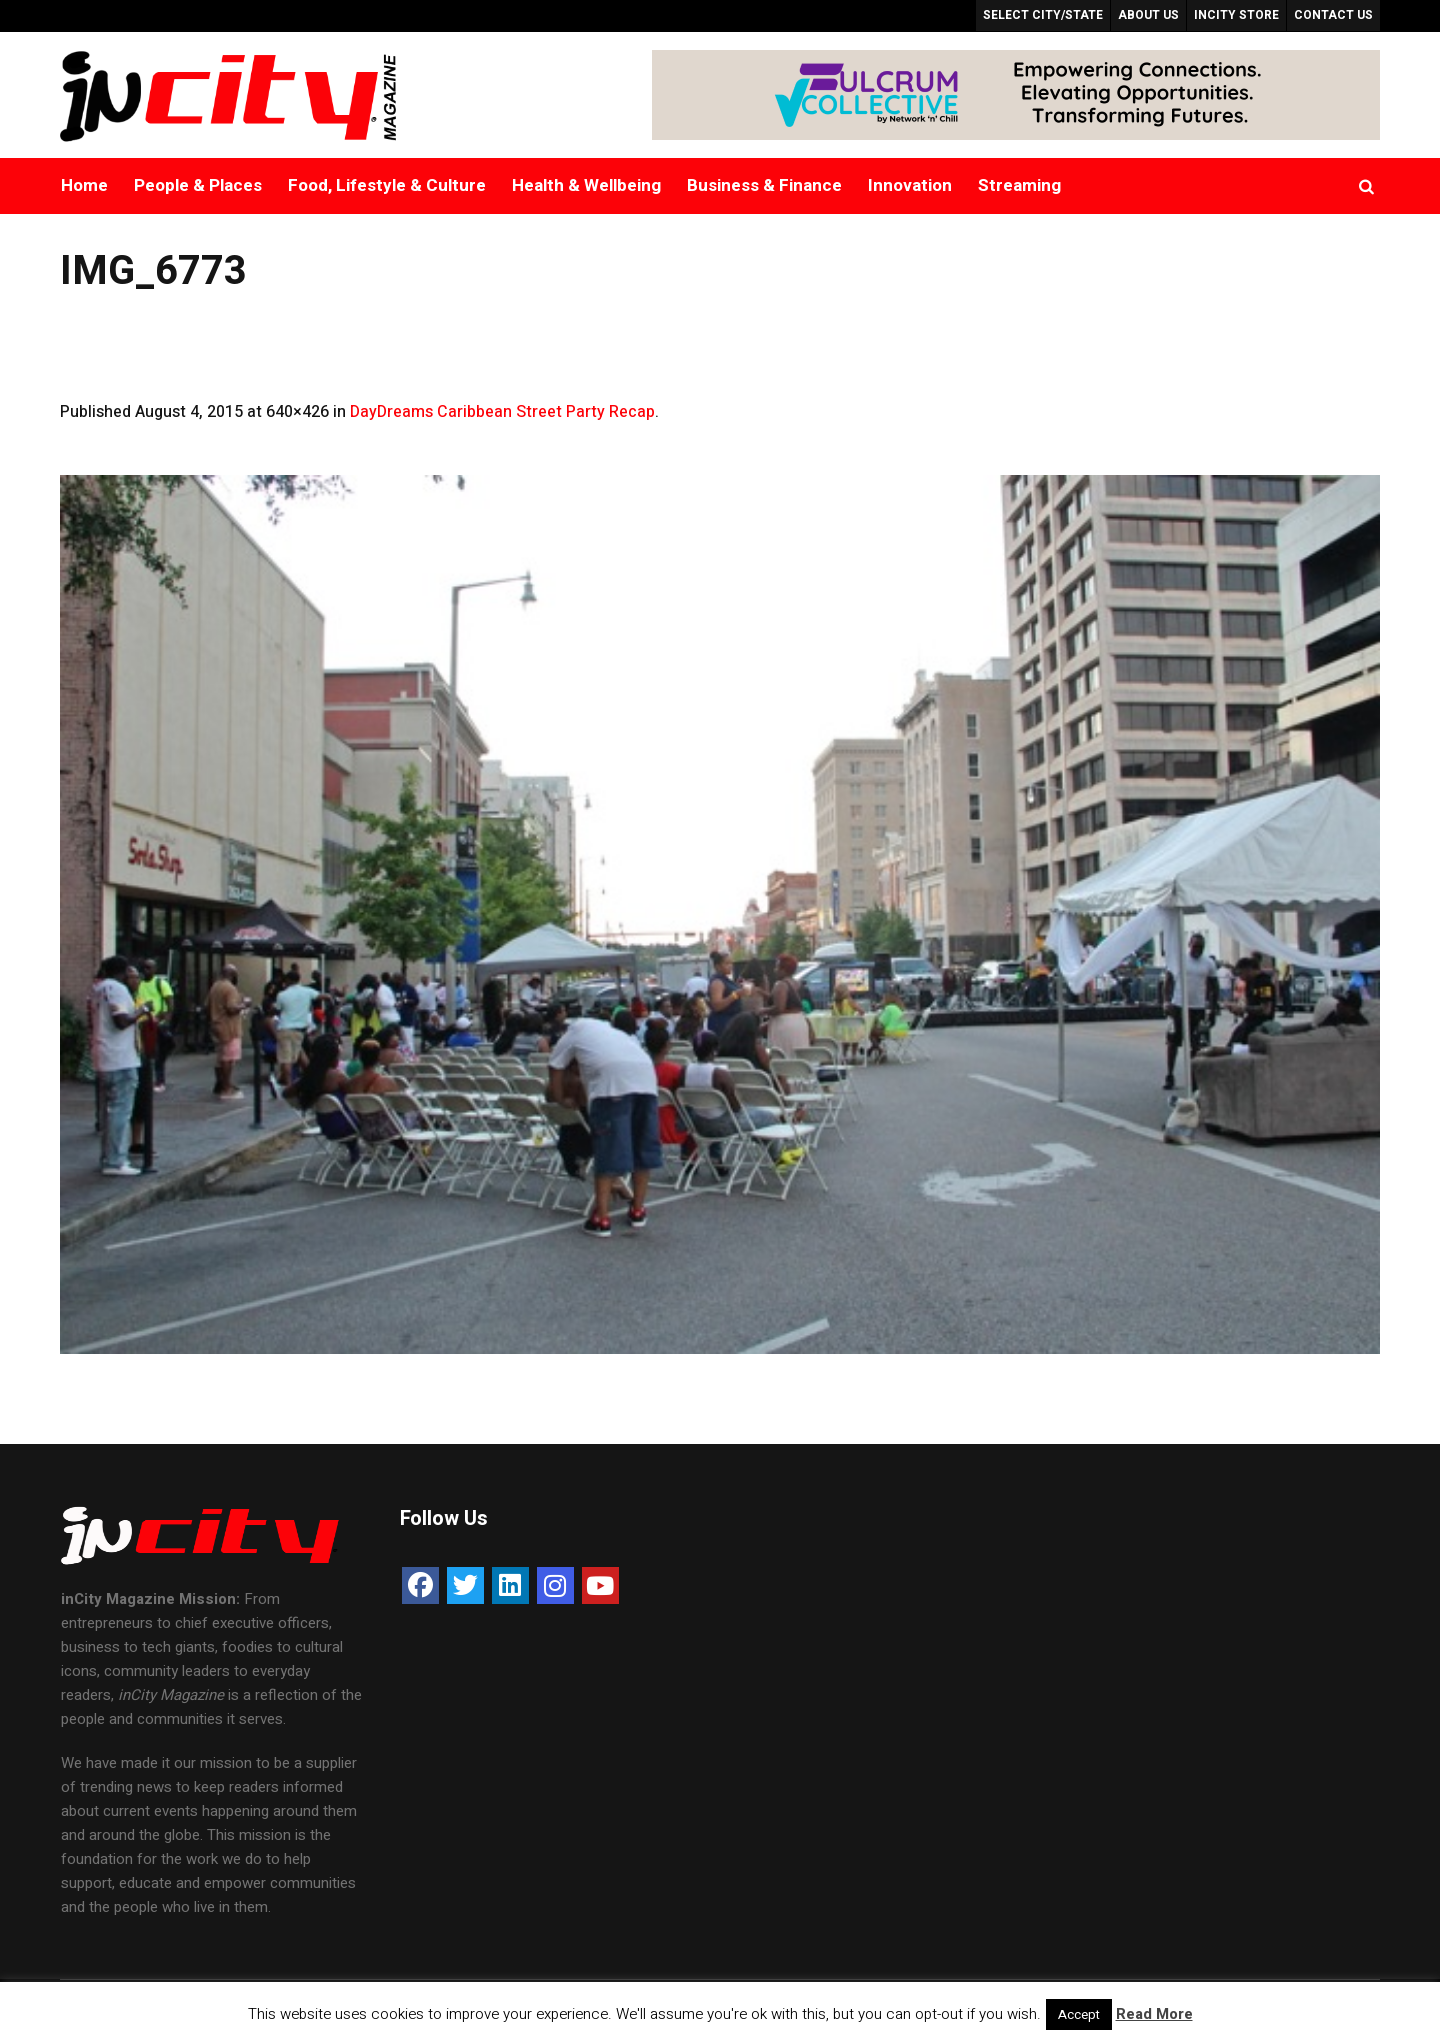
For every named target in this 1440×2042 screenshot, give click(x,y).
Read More (1154, 2014)
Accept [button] (1079, 2014)
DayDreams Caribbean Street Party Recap (502, 412)
